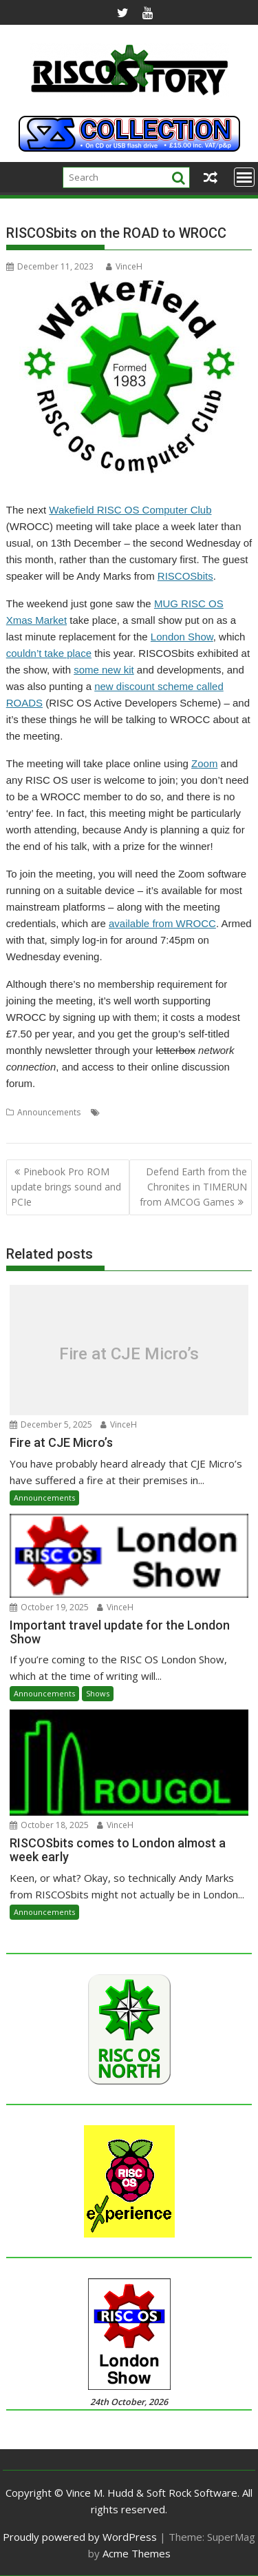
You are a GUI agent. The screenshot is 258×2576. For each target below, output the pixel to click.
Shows (97, 1693)
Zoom (204, 763)
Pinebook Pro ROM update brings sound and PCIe (66, 1187)
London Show (182, 636)
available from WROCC (162, 923)
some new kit (104, 670)
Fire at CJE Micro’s (129, 1353)
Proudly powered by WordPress (80, 2537)
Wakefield (25, 1129)
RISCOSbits (185, 576)
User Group (210, 1112)
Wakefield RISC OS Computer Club (130, 510)
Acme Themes (137, 2553)
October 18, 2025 (49, 1825)
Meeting (118, 1112)
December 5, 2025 (51, 1424)
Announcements (48, 1112)
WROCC (65, 1129)
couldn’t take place (49, 653)
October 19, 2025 (49, 1607)
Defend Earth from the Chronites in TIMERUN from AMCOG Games (193, 1187)
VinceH (124, 266)
